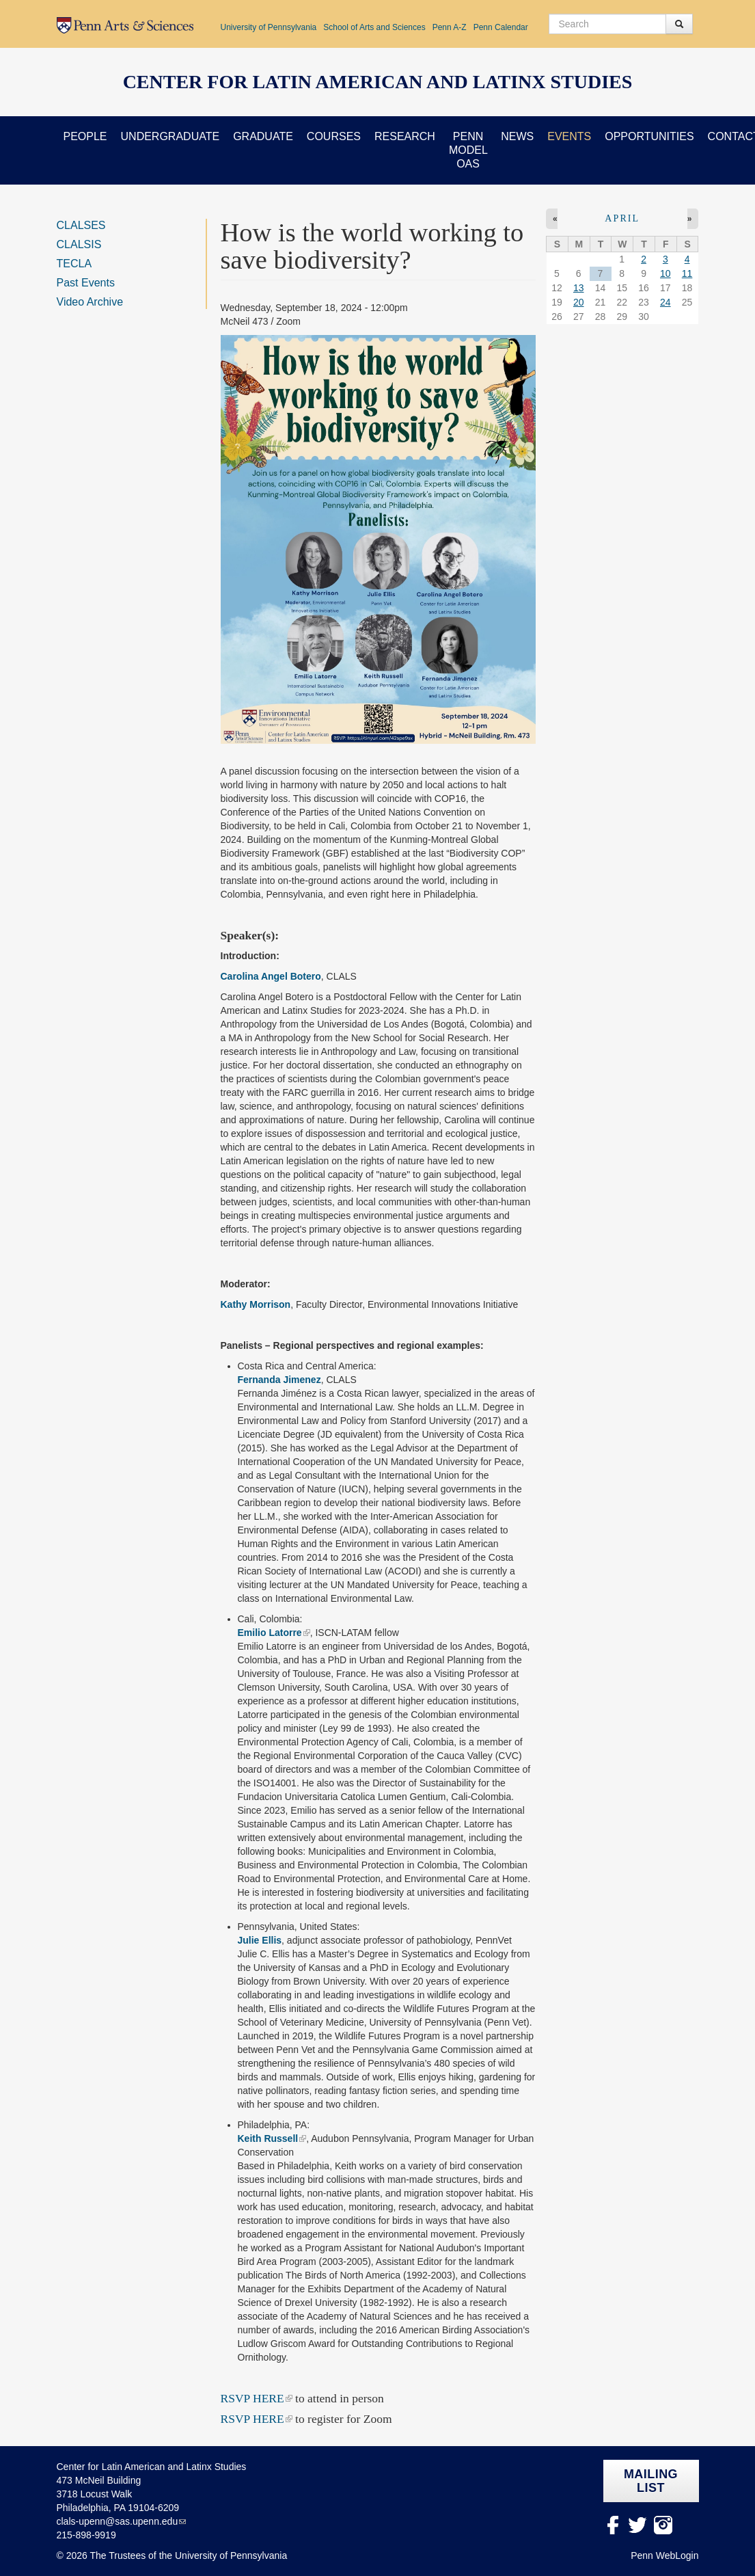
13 (578, 287)
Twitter (638, 2525)
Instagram (663, 2525)
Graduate (263, 136)
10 (665, 273)
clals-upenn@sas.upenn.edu (117, 2521)
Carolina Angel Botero (271, 976)
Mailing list (651, 2481)
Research (404, 136)
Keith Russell (268, 2138)
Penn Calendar (500, 27)
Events (569, 136)
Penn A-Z (450, 27)
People (85, 136)
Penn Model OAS (468, 150)
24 (665, 302)
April (622, 218)
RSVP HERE (252, 2398)
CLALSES (81, 225)
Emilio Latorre (270, 1632)
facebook (612, 2525)
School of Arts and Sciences (374, 27)
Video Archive (90, 302)
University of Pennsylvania (269, 27)
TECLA (74, 263)
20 (578, 302)
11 (687, 273)
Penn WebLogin (664, 2555)
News (517, 136)
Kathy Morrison (256, 1304)
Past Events (86, 283)
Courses (334, 136)
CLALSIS (79, 244)
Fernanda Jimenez (279, 1379)
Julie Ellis (260, 1940)
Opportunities (649, 136)
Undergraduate (170, 136)
